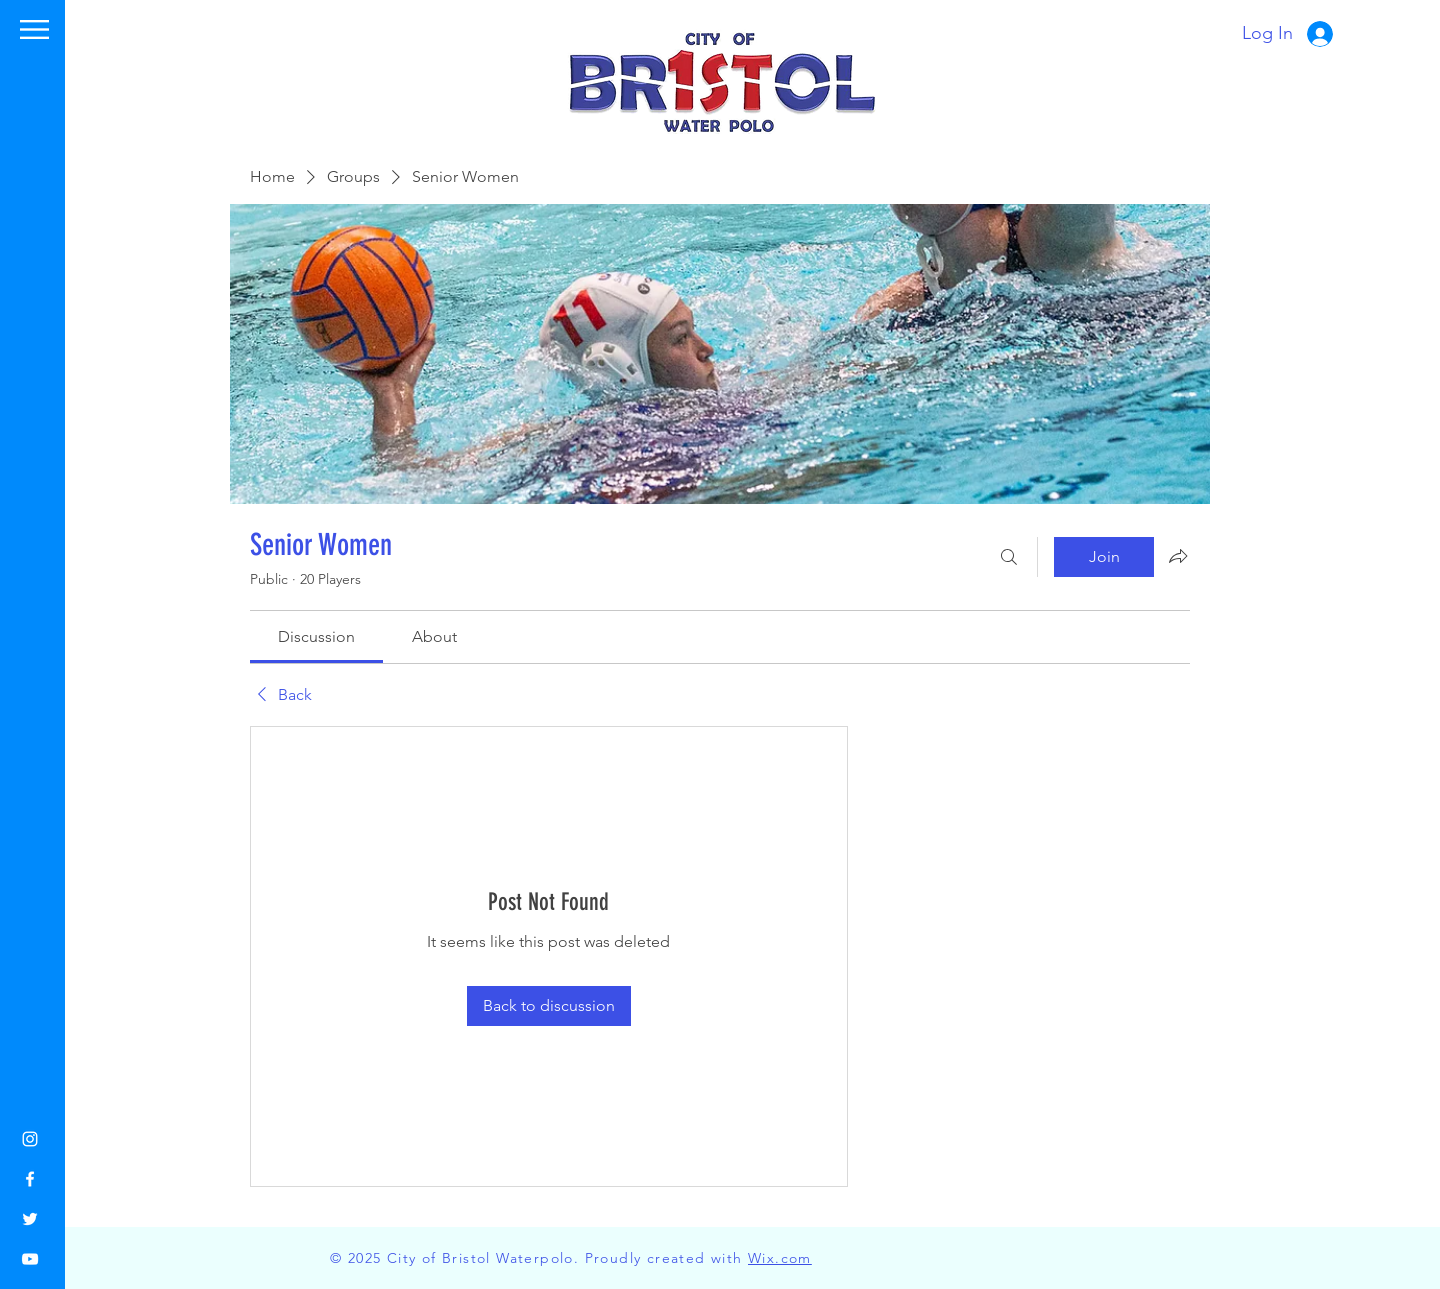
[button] (34, 29)
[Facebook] (30, 1179)
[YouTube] (30, 1259)
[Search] (1009, 557)
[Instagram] (30, 1139)
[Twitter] (30, 1219)
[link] (316, 636)
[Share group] (1178, 556)
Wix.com (780, 1258)
